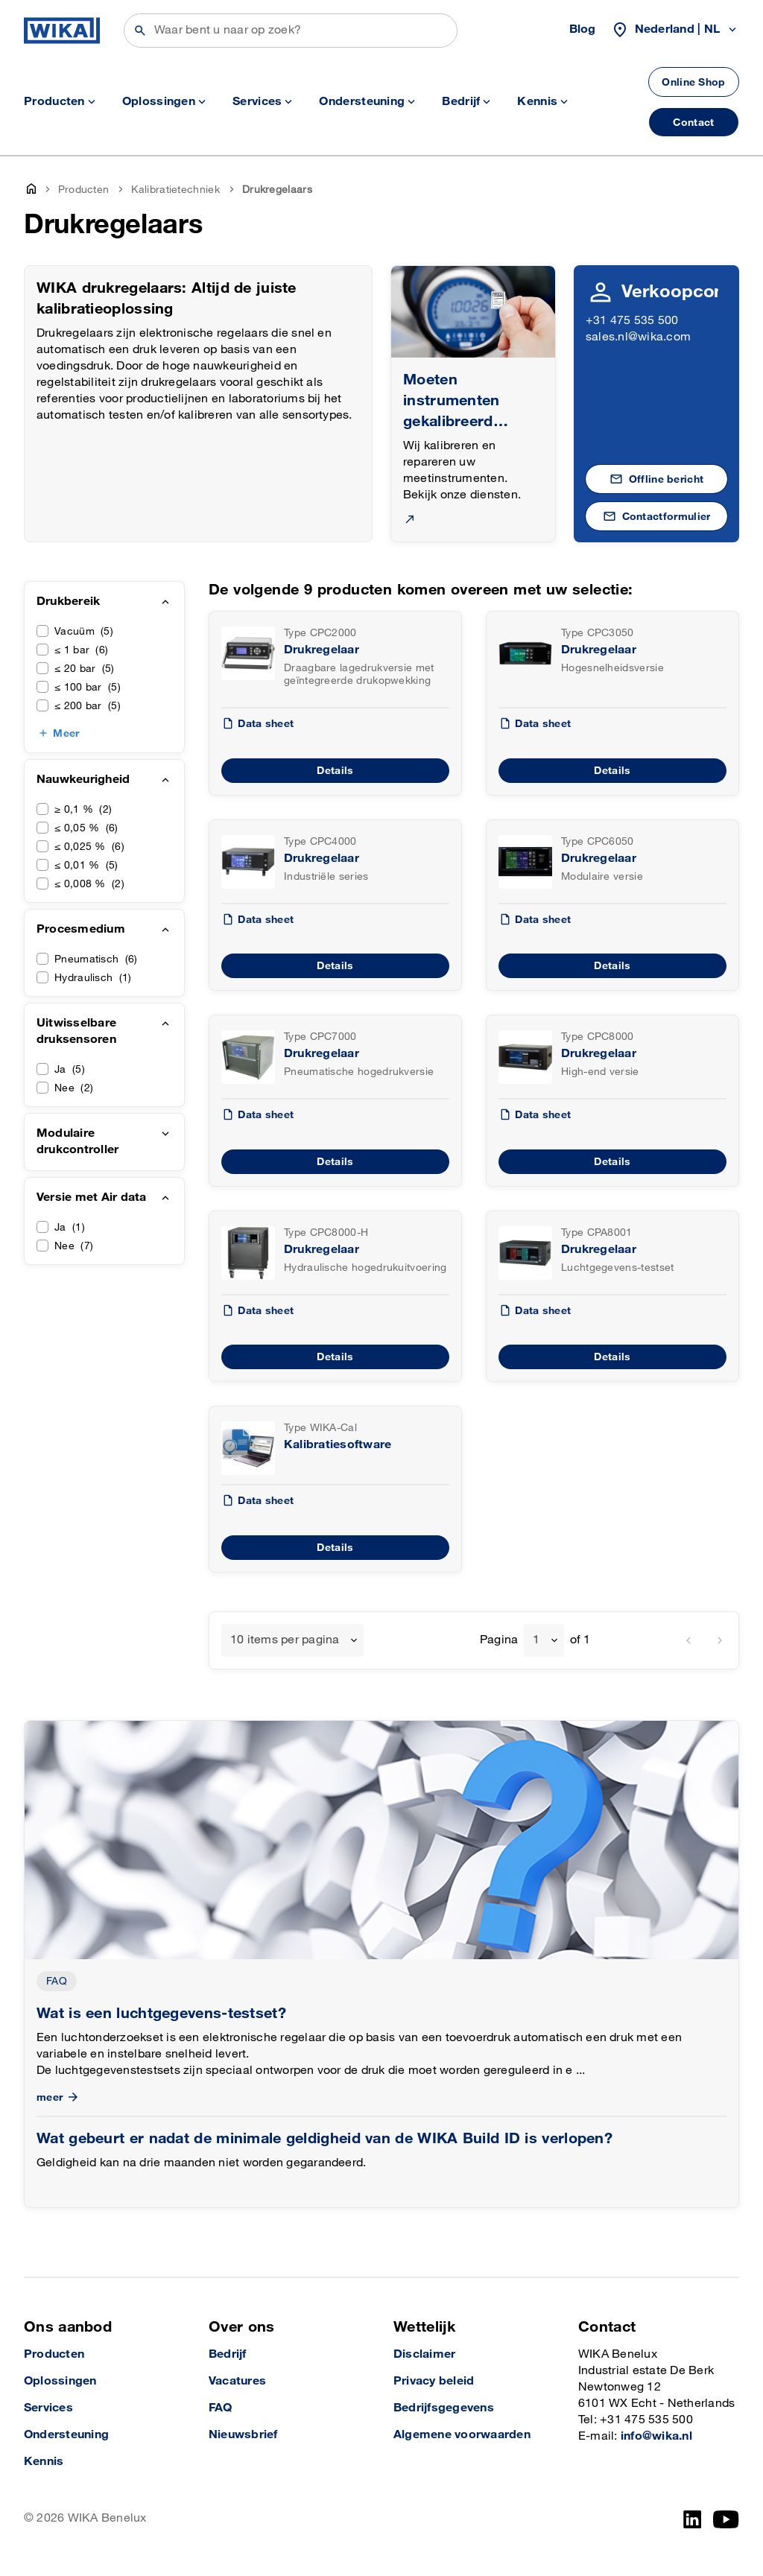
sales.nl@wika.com (638, 337)
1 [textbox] (536, 1640)
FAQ (56, 1981)
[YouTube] (726, 2519)
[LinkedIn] (692, 2519)
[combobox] (292, 1640)
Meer (66, 733)
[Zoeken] (290, 30)
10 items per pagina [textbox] (285, 1640)
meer (59, 2097)
